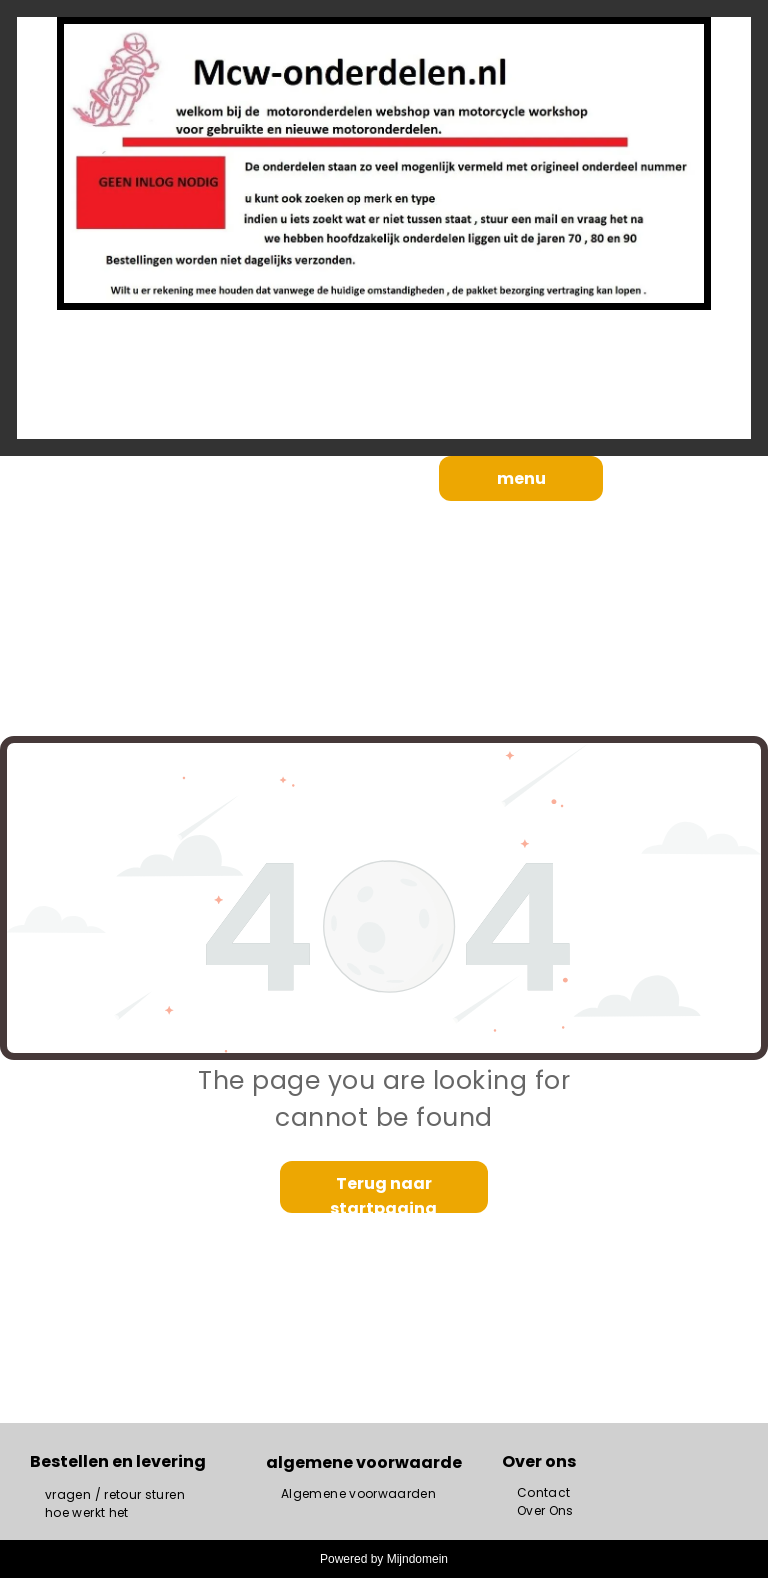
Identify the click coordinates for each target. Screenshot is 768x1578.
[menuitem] (115, 1495)
